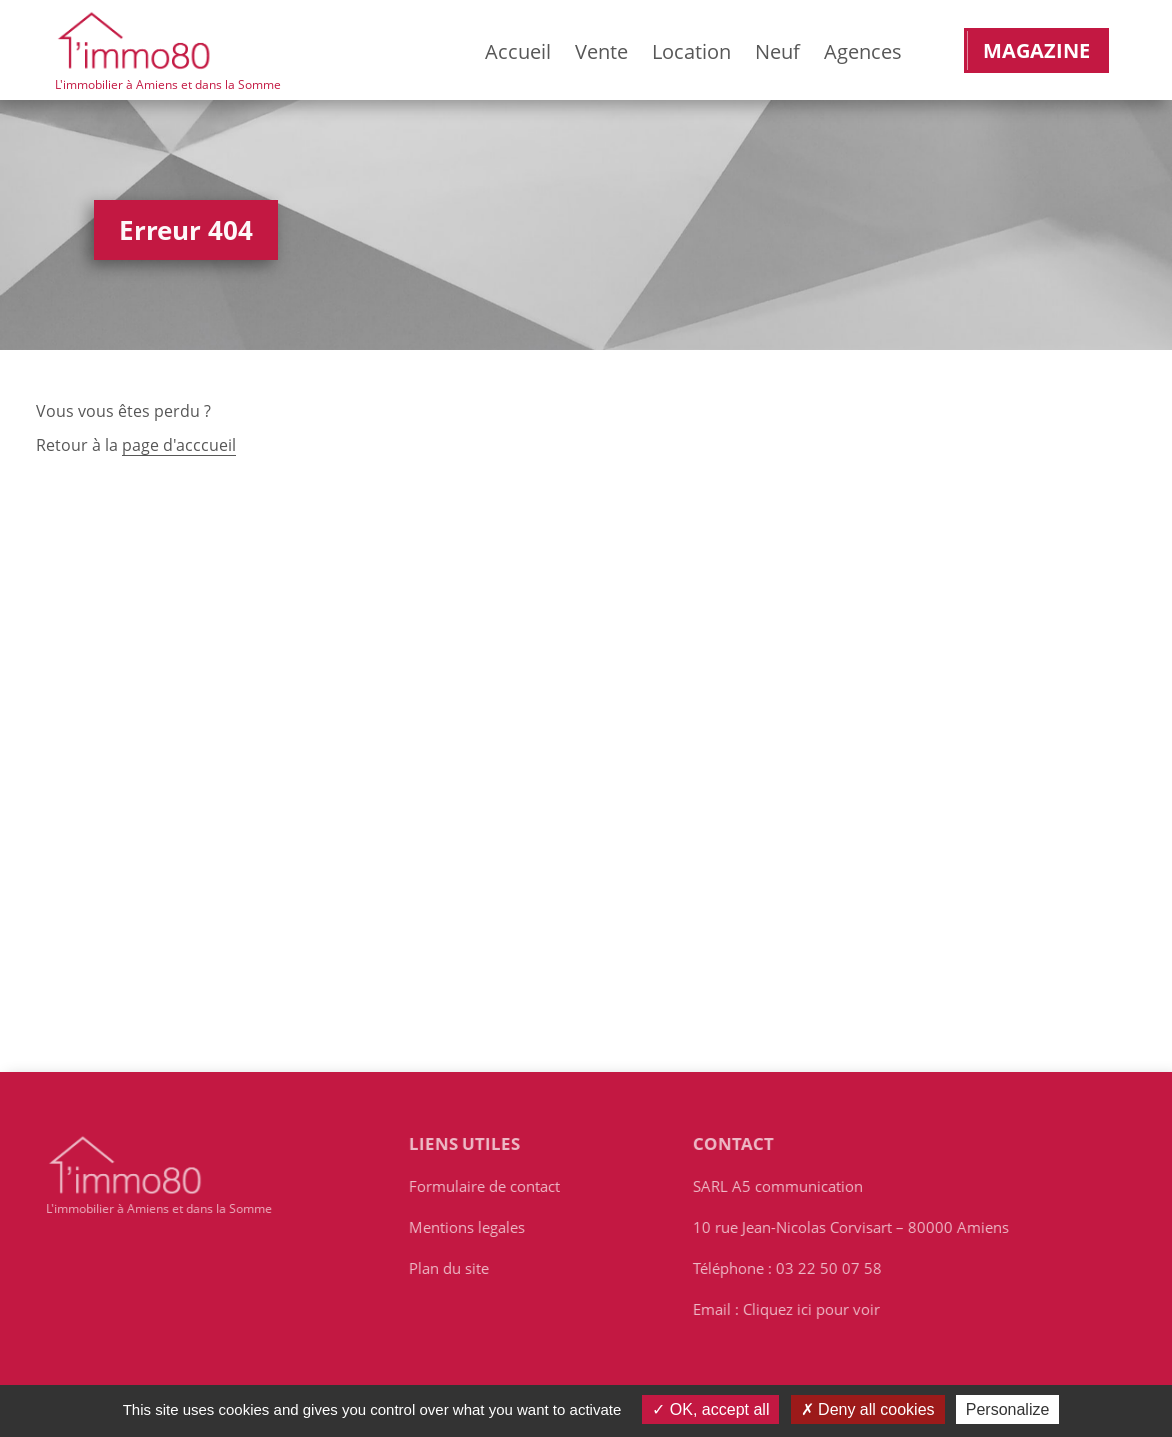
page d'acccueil (179, 445)
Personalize (1008, 1409)
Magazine (1036, 50)
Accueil (518, 51)
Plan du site (453, 1268)
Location (691, 51)
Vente (601, 51)
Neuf (777, 51)
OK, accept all (710, 1409)
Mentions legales (471, 1227)
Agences (863, 51)
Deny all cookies (868, 1409)
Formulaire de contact (488, 1186)
